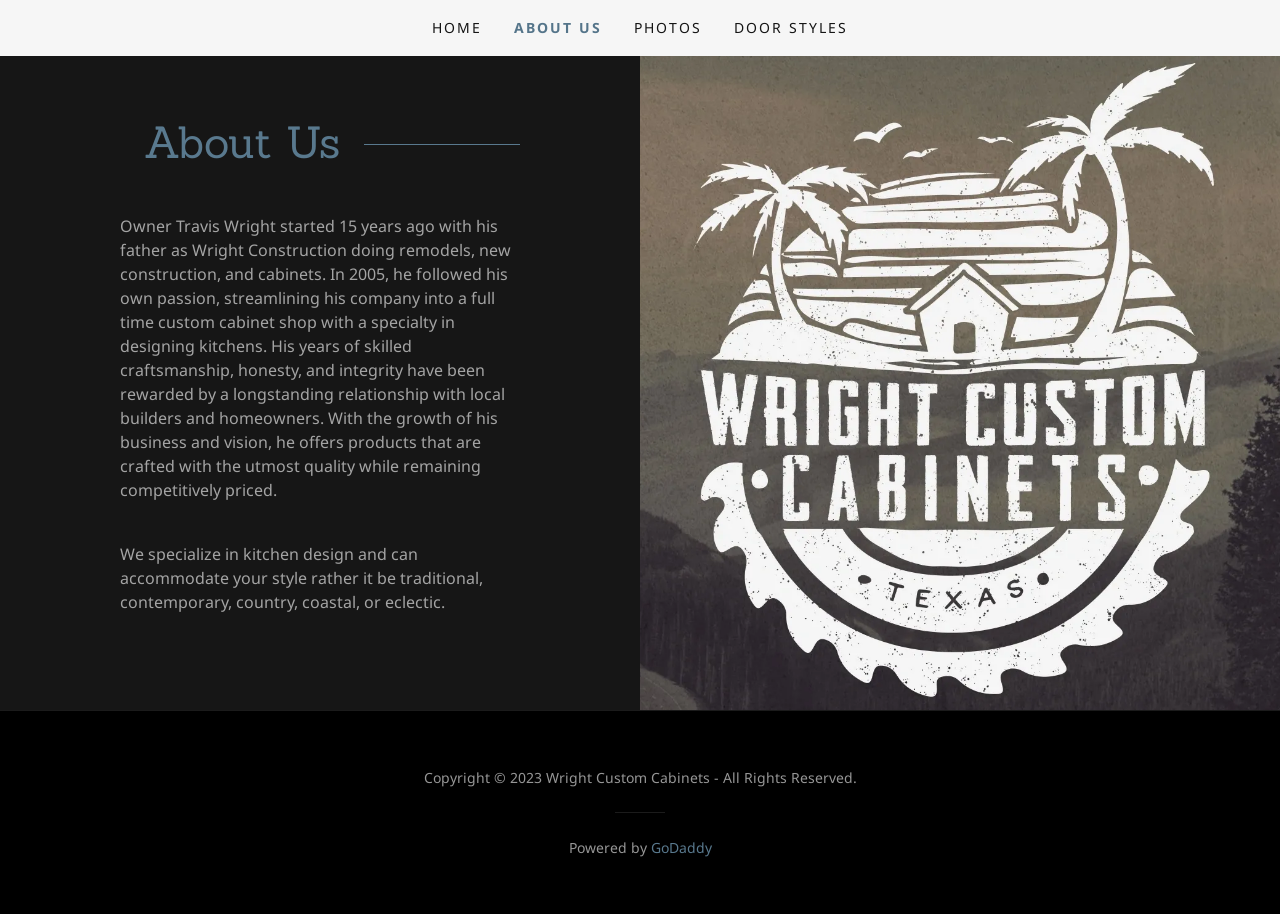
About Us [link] (558, 27)
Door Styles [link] (791, 27)
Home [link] (457, 27)
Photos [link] (668, 27)
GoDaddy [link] (681, 847)
